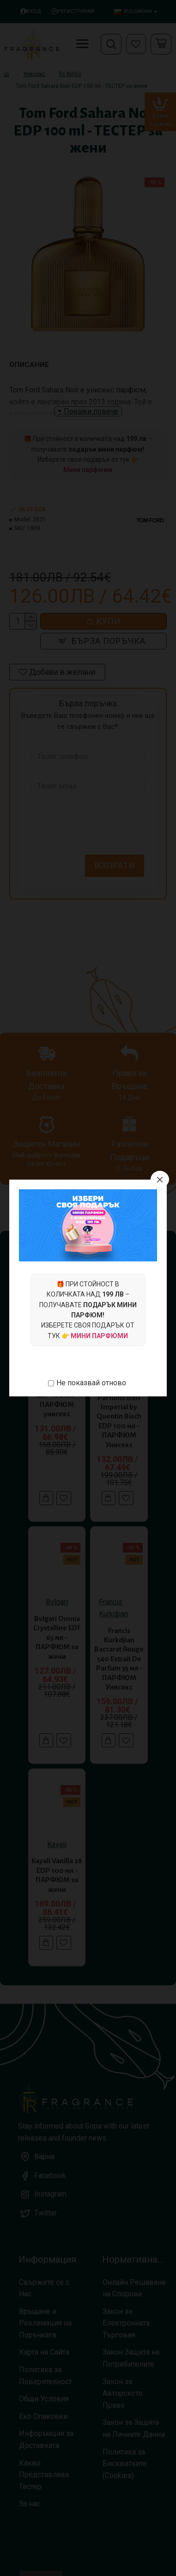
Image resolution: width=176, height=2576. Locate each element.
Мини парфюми (99, 1336)
